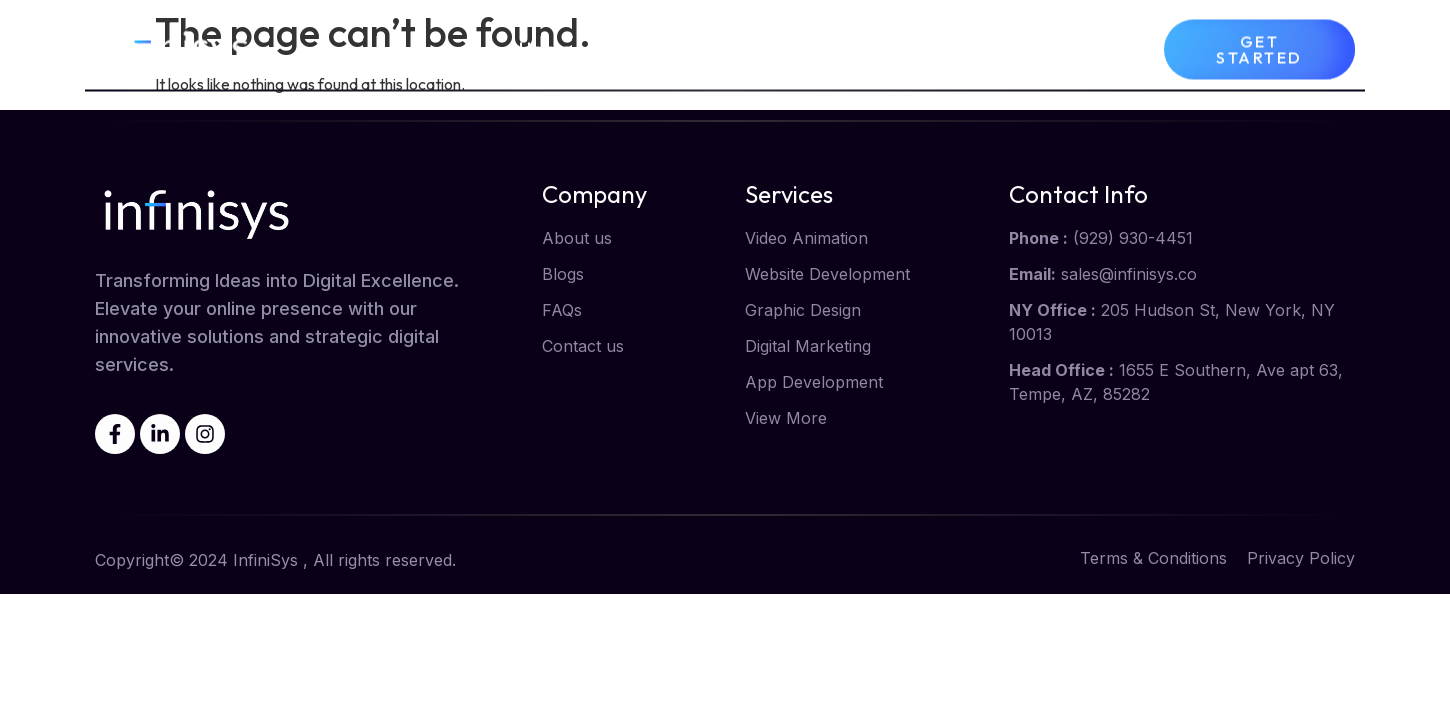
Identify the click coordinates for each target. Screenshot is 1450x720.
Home (546, 46)
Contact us (990, 46)
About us (648, 46)
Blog (884, 46)
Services (778, 47)
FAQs (1099, 46)
